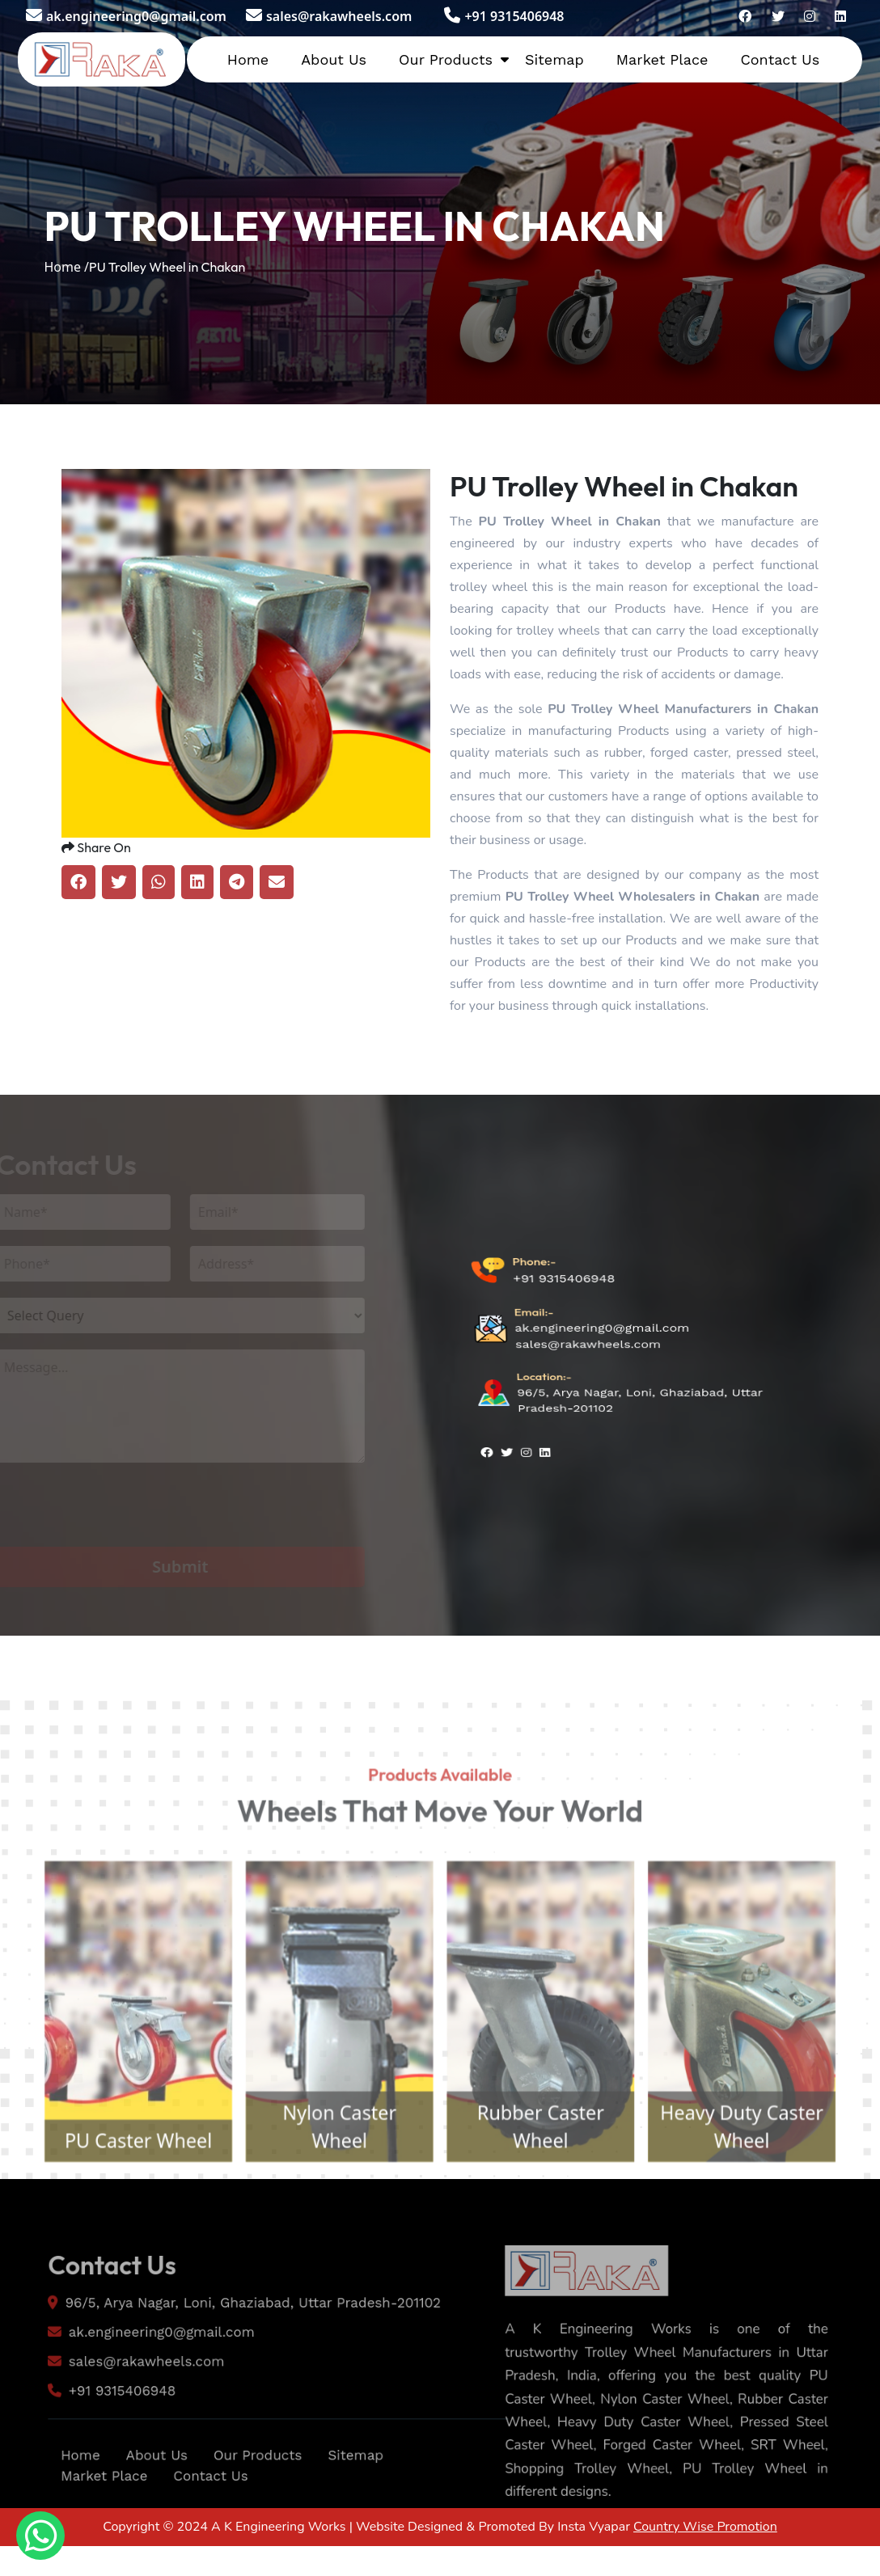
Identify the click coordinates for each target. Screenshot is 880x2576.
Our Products (446, 59)
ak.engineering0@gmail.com (126, 16)
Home (248, 59)
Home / (66, 267)
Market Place (662, 59)
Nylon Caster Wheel (327, 2197)
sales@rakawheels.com (329, 16)
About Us (333, 59)
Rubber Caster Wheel (552, 2197)
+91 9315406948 (504, 16)
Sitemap (554, 59)
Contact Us (779, 59)
